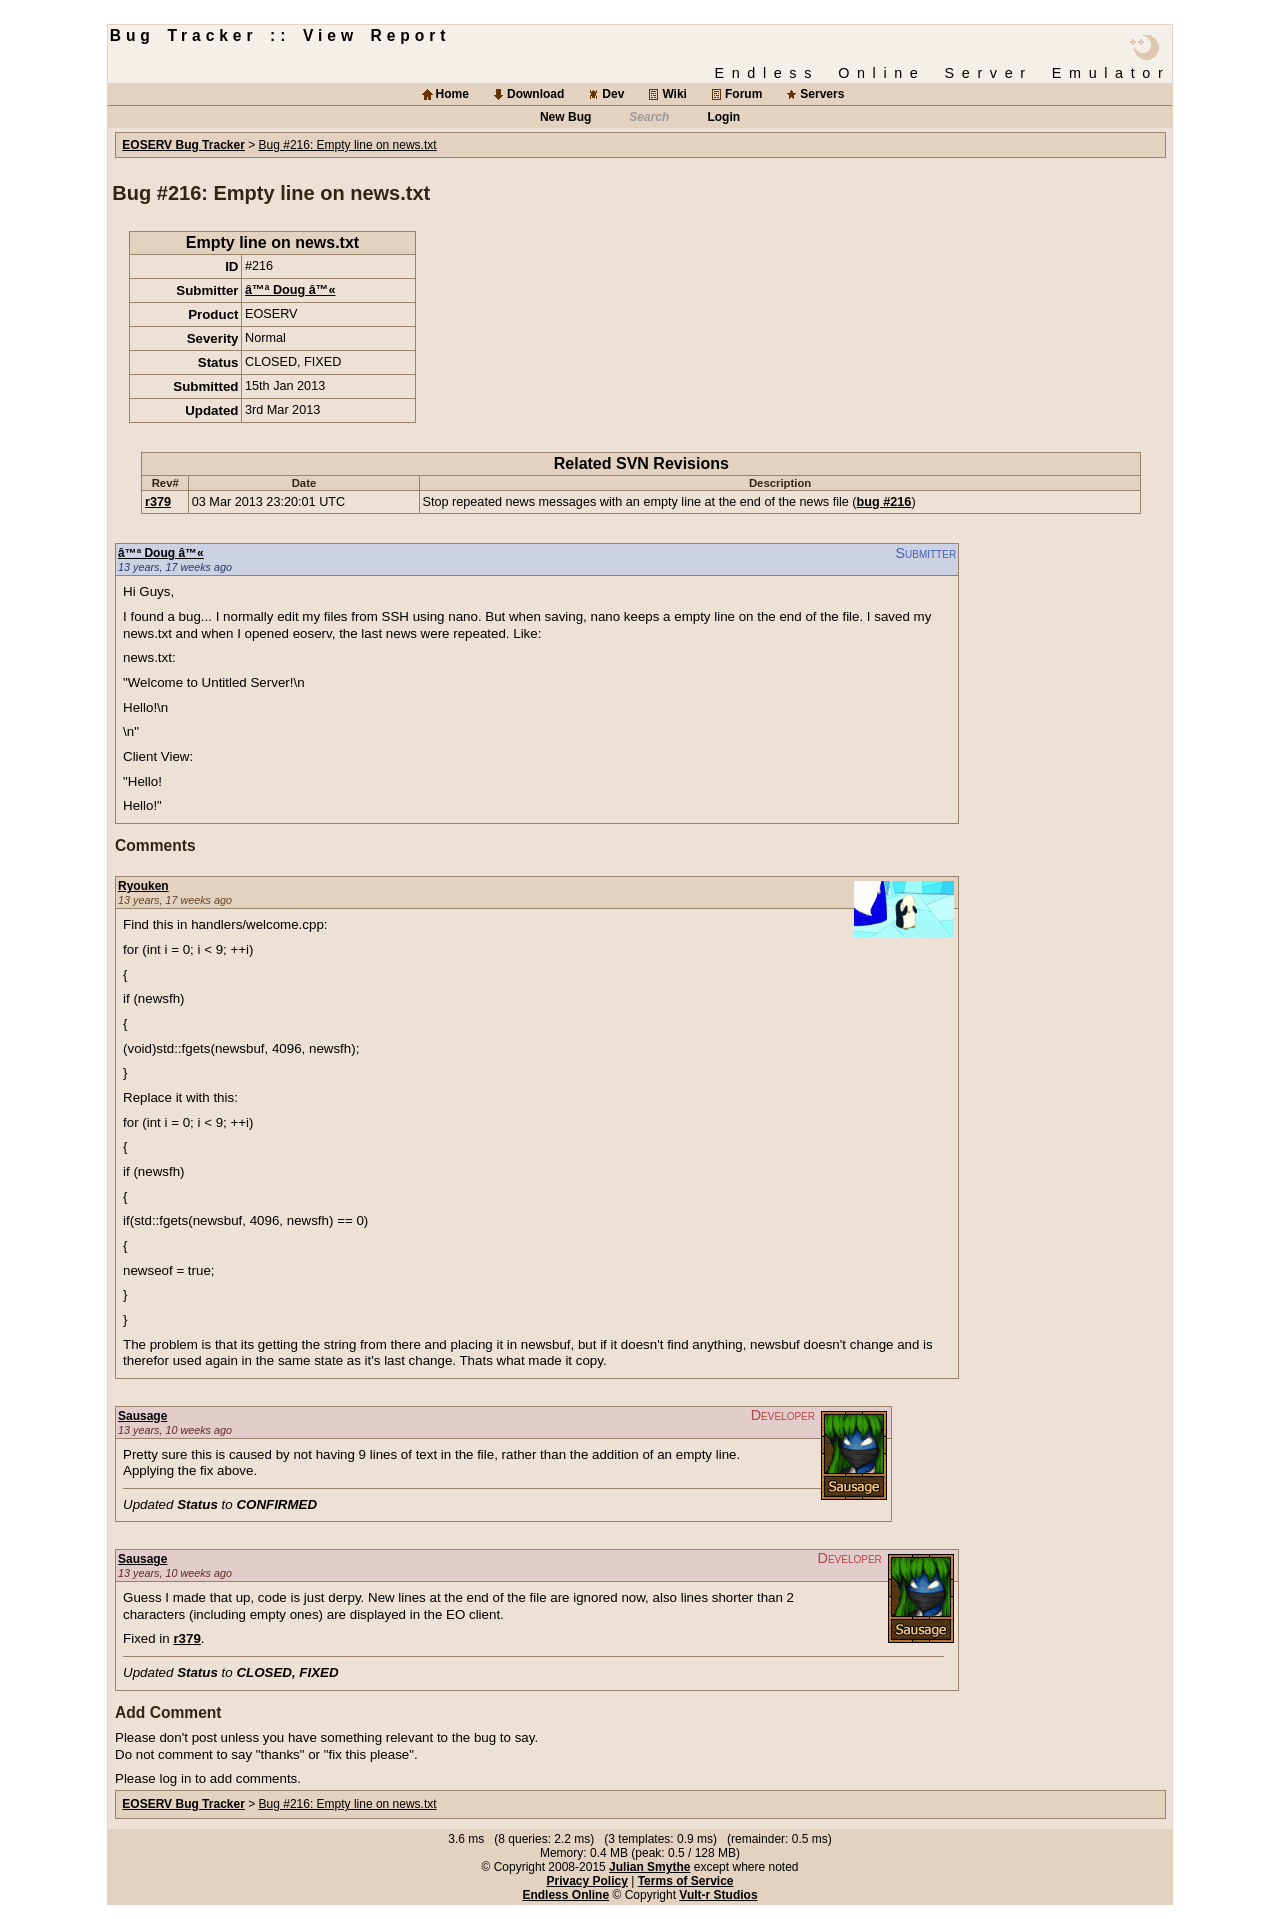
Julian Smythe (649, 1867)
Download (535, 94)
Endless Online (565, 1895)
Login (723, 117)
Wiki (674, 94)
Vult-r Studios (718, 1895)
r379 (158, 502)
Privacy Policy (586, 1881)
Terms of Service (686, 1881)
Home (452, 94)
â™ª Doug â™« (290, 290)
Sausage (142, 1416)
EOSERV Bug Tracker (183, 145)
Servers (822, 94)
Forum (743, 94)
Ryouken (143, 886)
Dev (613, 94)
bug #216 (884, 502)
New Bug (565, 117)
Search (649, 117)
